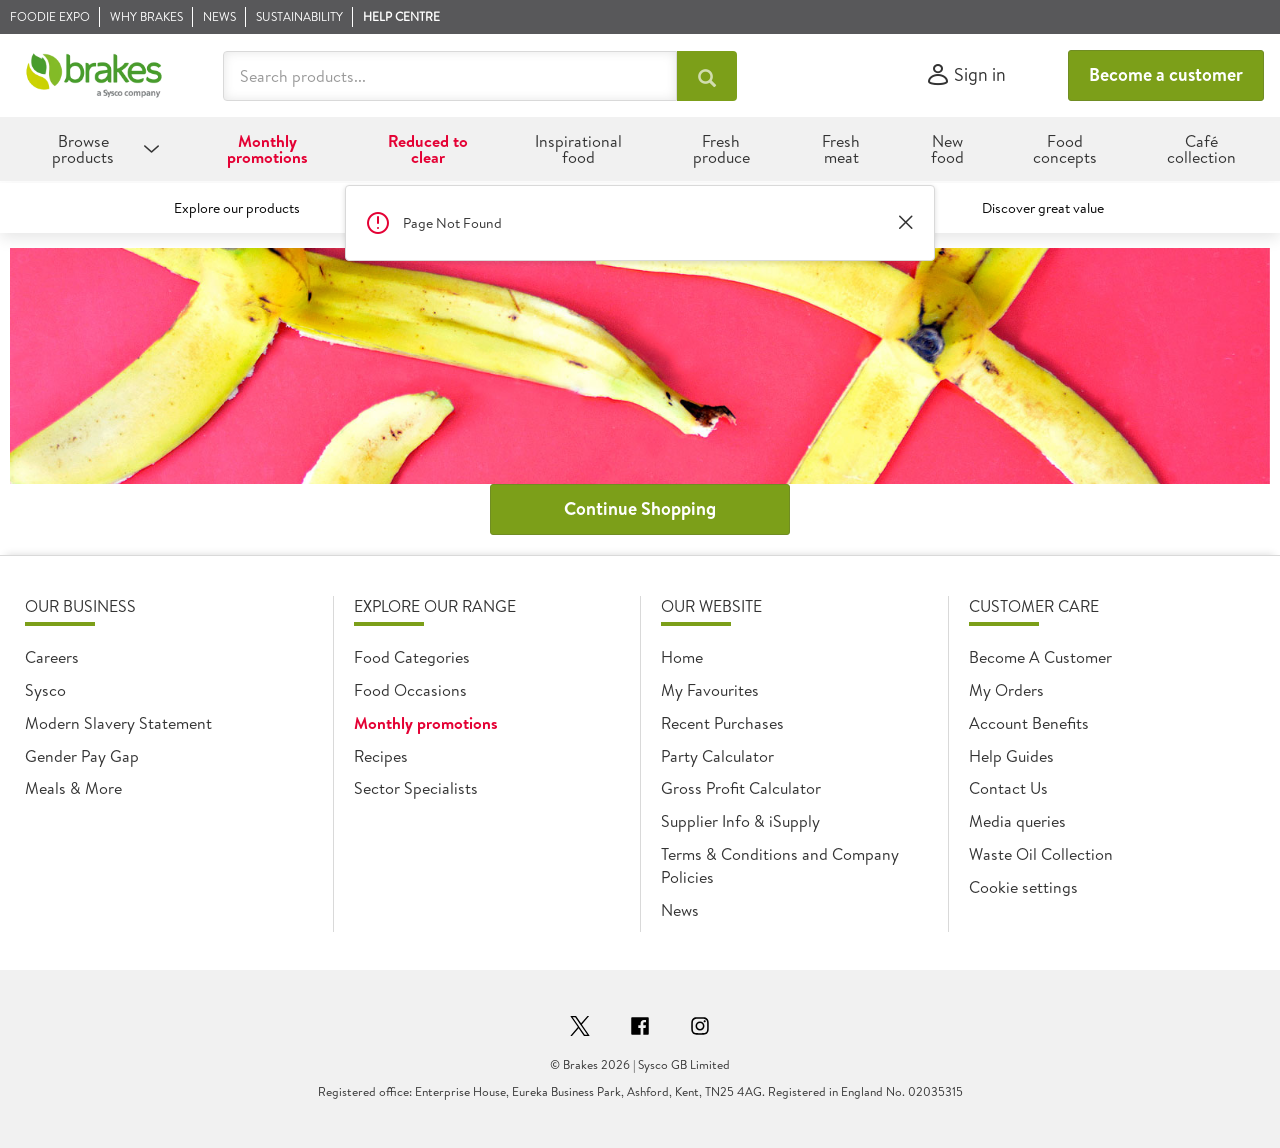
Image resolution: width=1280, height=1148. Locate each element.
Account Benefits (1029, 723)
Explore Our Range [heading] (435, 606)
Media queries (1017, 821)
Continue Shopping (640, 508)
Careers (52, 657)
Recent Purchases (722, 723)
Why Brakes (146, 16)
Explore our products (237, 208)
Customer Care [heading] (1034, 606)
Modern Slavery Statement (118, 723)
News (219, 16)
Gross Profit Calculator (741, 788)
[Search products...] (707, 76)
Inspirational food (578, 149)
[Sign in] (966, 75)
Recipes (381, 756)
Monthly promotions (267, 149)
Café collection (1201, 149)
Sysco (45, 690)
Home (682, 657)
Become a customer (1166, 74)
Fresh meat (841, 149)
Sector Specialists (416, 788)
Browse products (83, 149)
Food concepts (1065, 149)
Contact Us (1008, 788)
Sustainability (299, 16)
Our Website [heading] (711, 606)
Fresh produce (721, 149)
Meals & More (73, 788)
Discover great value (1043, 208)
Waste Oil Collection (1041, 854)
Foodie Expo (50, 16)
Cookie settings (1023, 887)
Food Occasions (410, 690)
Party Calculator (717, 756)
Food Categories (412, 657)
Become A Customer (1040, 657)
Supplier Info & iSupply (740, 821)
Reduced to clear (428, 149)
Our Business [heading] (80, 606)
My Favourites (710, 690)
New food (947, 149)
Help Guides (1011, 756)
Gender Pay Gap (82, 756)
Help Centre (401, 16)
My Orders (1006, 690)
